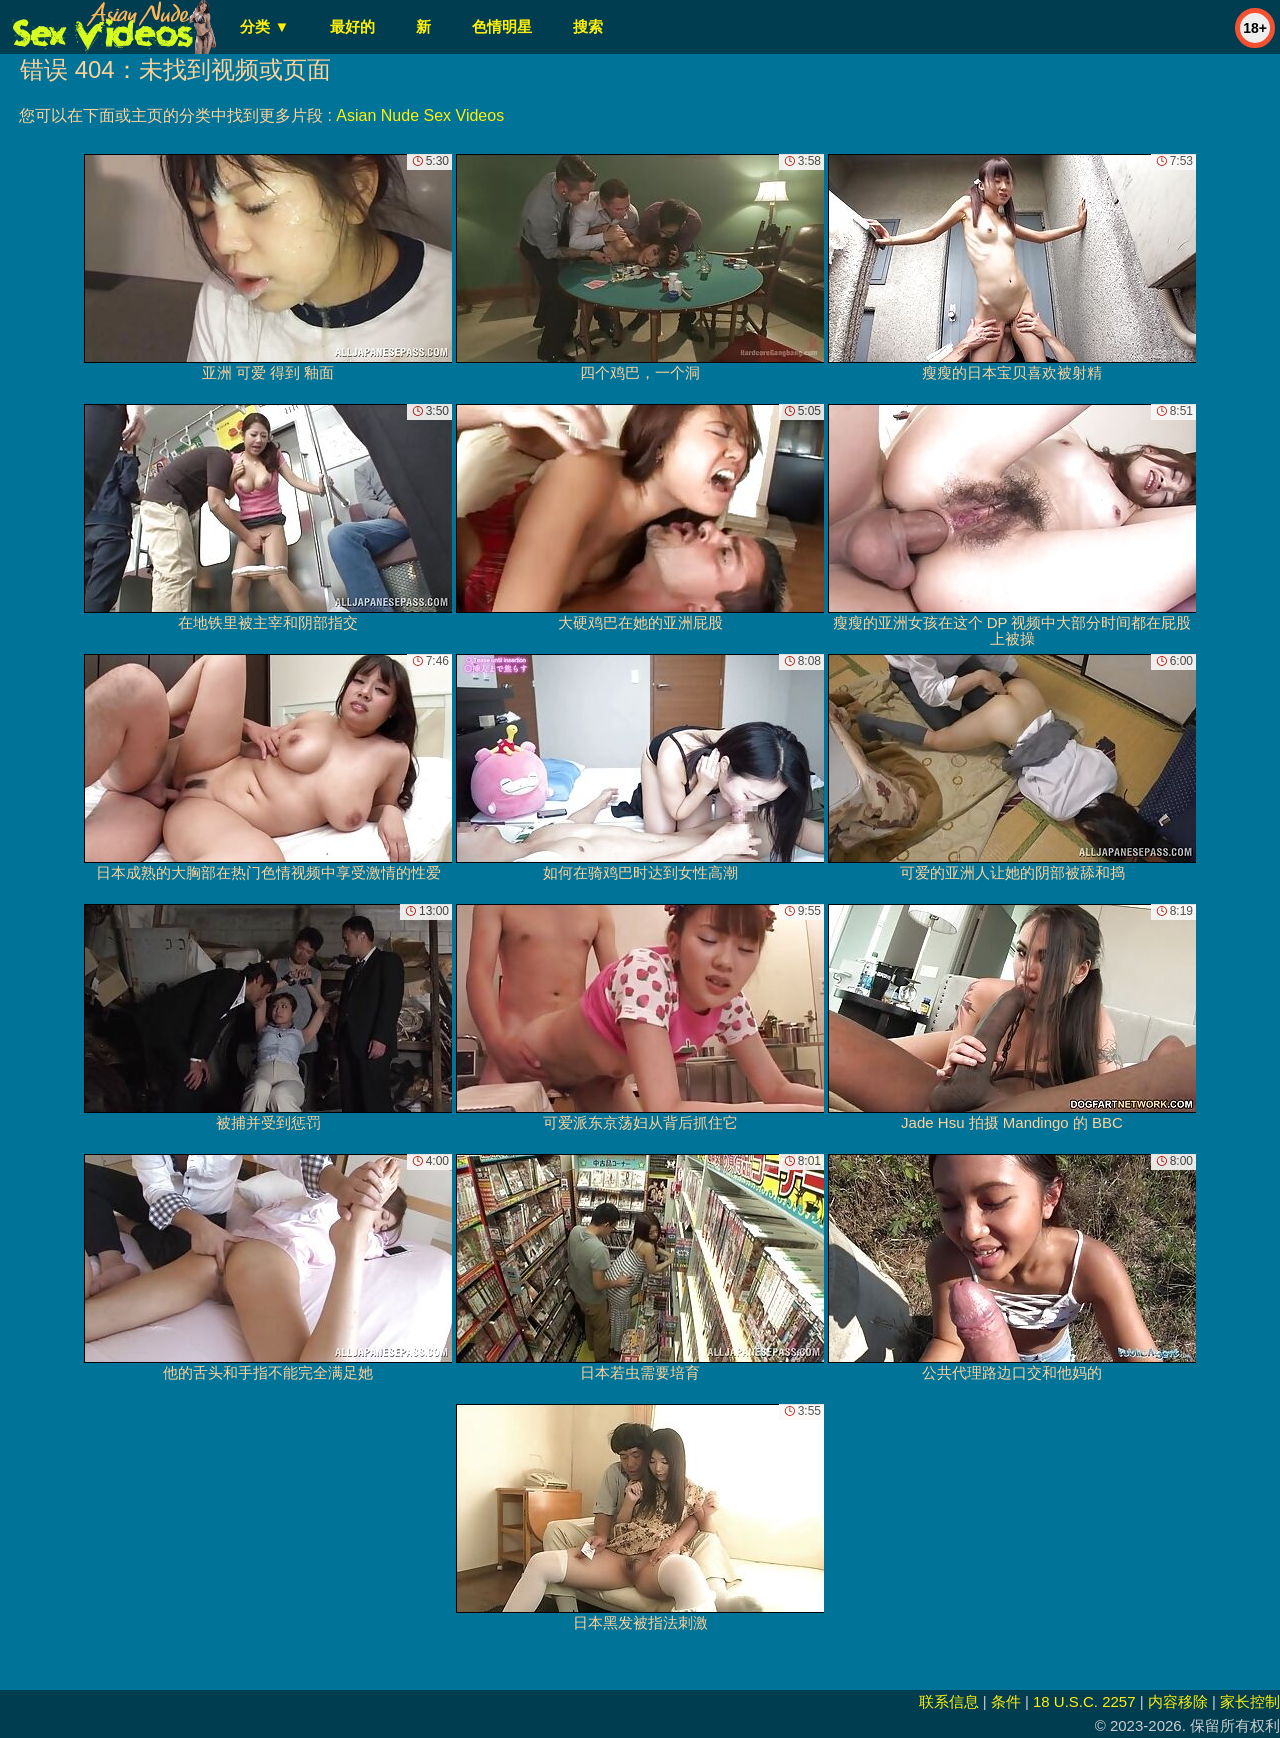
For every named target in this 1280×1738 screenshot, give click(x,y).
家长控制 (1250, 1701)
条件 (1006, 1701)
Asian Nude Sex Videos (420, 115)
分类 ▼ (264, 26)
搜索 (588, 26)
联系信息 (949, 1701)
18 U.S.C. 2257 (1084, 1701)
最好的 (352, 26)
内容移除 (1178, 1701)
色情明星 (502, 26)
